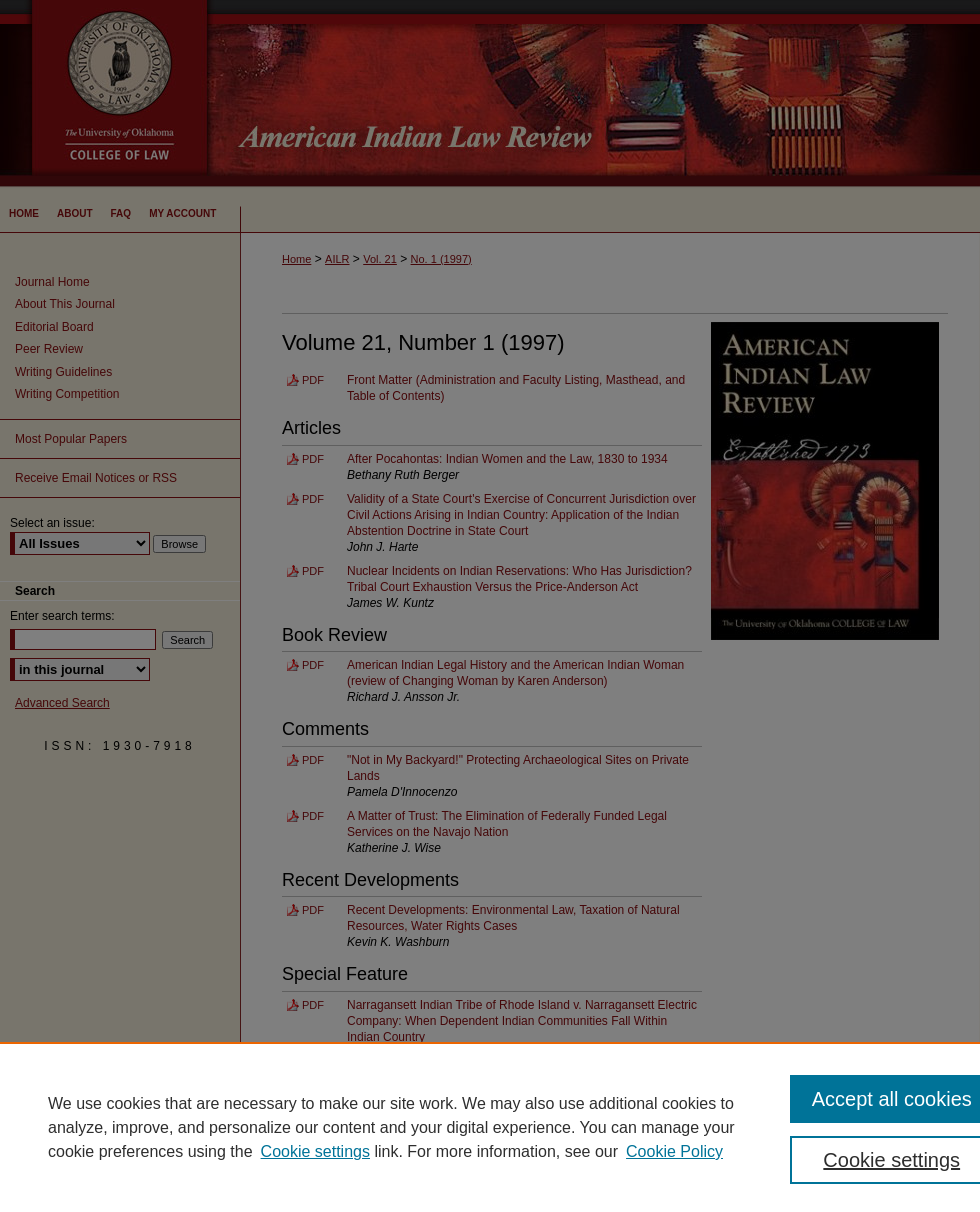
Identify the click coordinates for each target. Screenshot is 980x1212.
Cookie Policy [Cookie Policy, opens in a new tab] (674, 1151)
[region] (490, 1127)
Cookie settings (315, 1151)
